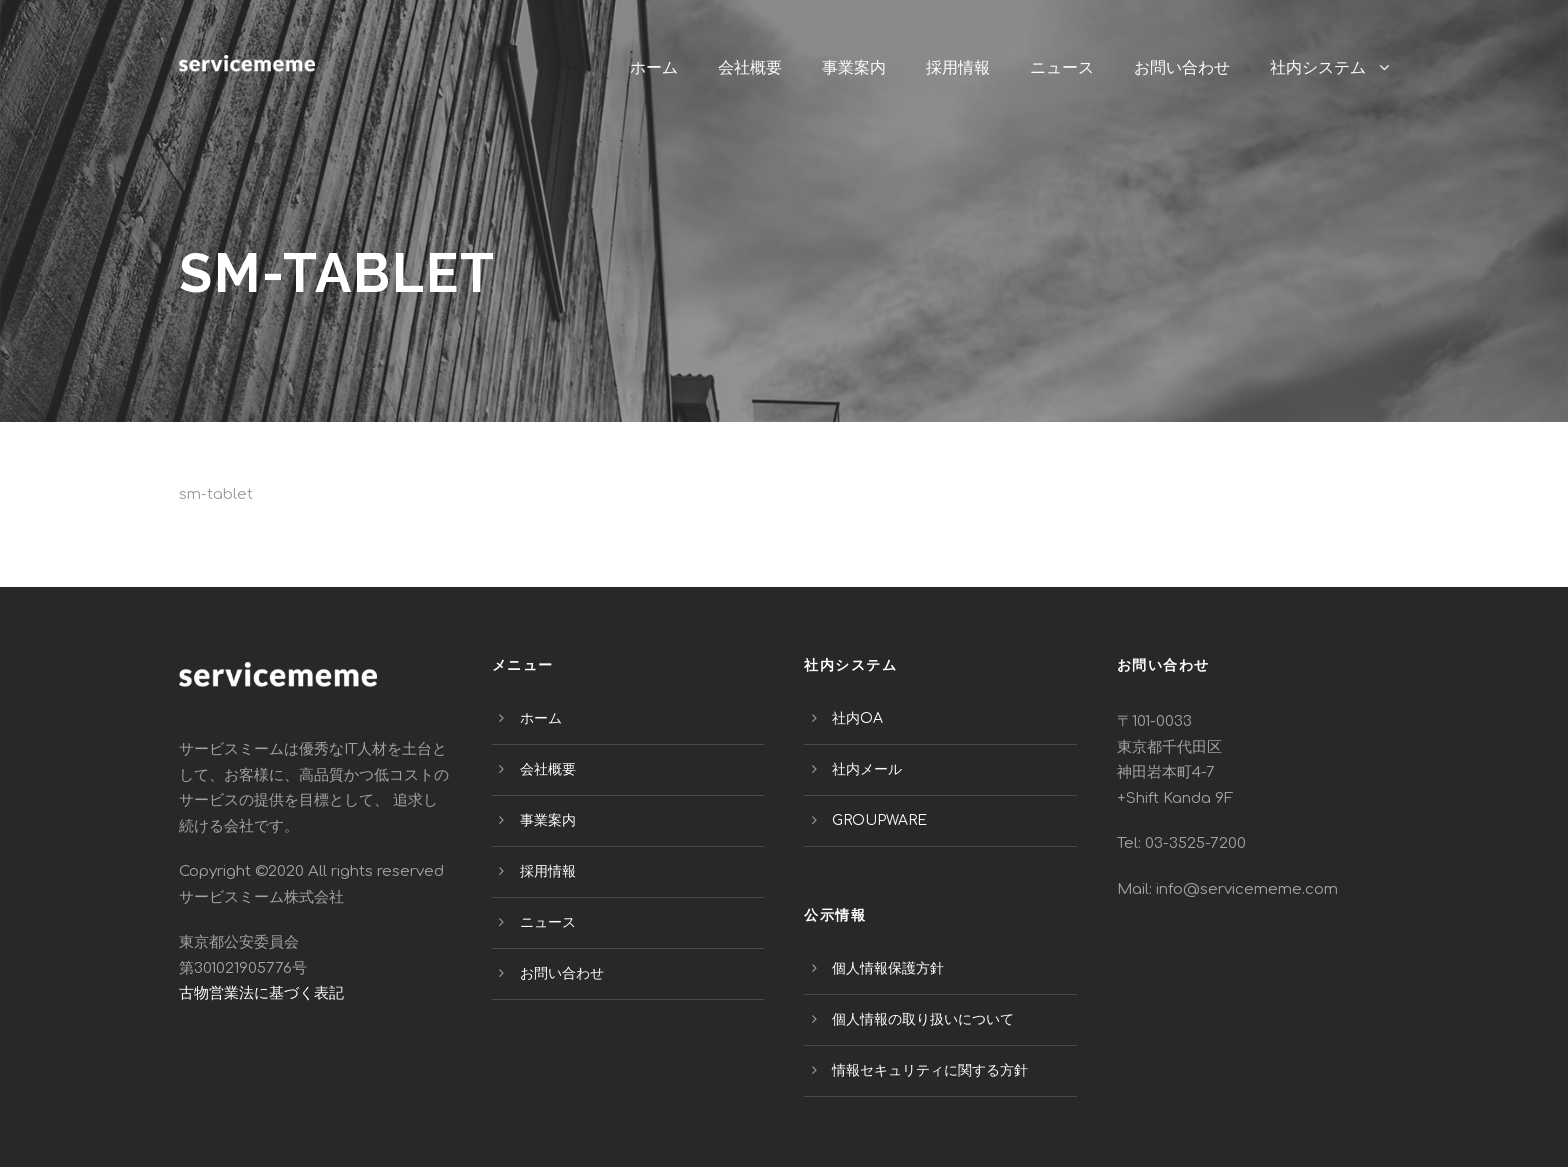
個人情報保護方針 (888, 968)
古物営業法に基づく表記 (261, 993)
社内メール (867, 769)
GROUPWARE (879, 820)
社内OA (857, 718)
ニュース (1062, 67)
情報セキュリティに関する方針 (930, 1070)
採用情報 (958, 67)
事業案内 (854, 67)
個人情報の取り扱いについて (923, 1019)
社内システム (1318, 67)
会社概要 (750, 67)
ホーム (654, 67)
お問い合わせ (1182, 67)
